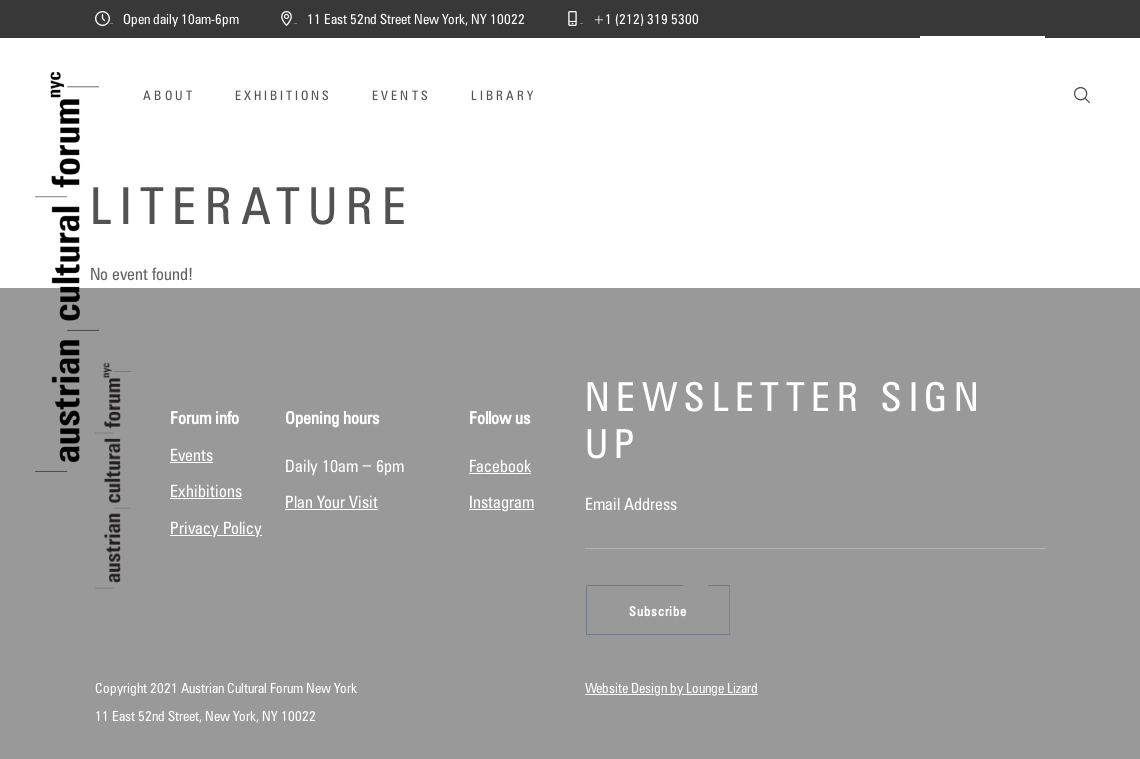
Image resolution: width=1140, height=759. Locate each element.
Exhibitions (206, 491)
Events (191, 455)
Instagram (501, 502)
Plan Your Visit (331, 502)
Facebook (500, 466)
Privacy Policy (216, 528)
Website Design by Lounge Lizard (671, 688)
